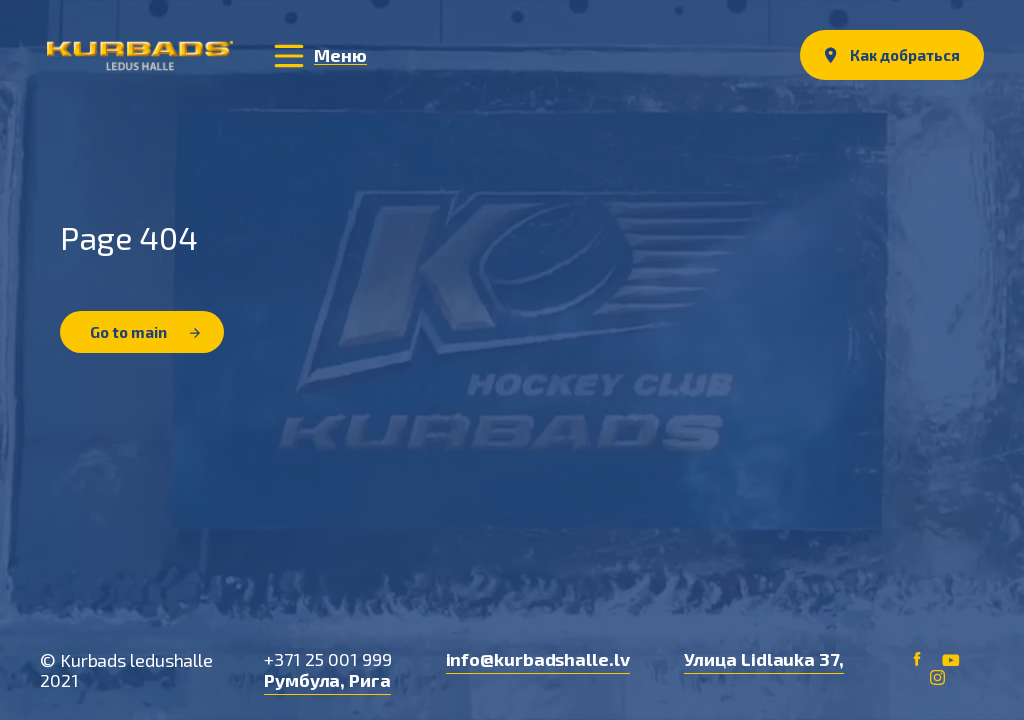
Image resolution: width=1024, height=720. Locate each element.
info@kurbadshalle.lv (538, 659)
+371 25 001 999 (328, 659)
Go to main (145, 332)
